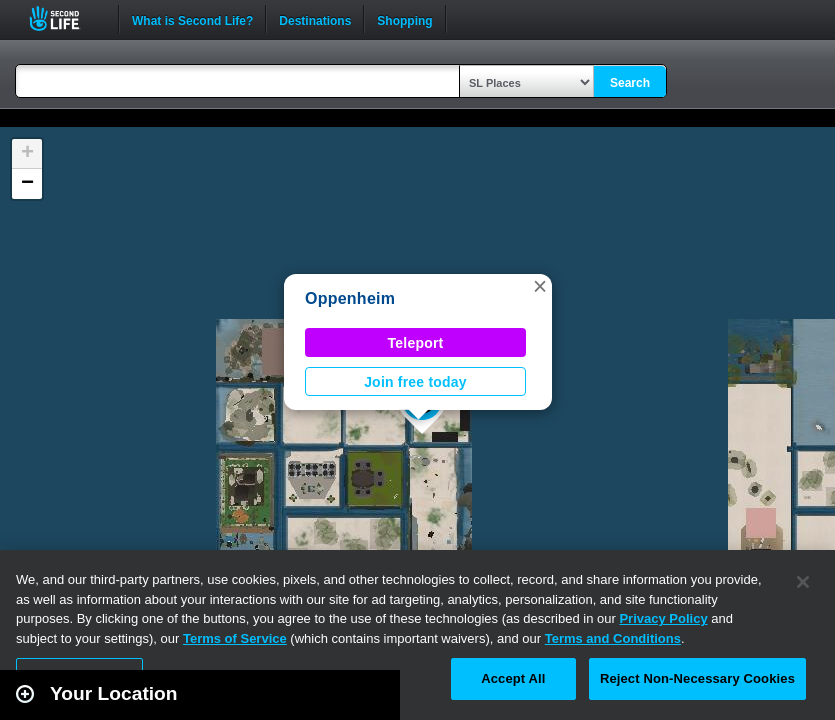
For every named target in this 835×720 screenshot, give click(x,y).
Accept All (513, 678)
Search (630, 83)
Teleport (416, 343)
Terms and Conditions (613, 638)
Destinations (315, 19)
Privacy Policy (663, 618)
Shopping (404, 19)
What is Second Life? (192, 19)
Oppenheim (350, 298)
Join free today (415, 382)
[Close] (803, 582)
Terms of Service (235, 638)
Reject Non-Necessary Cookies (697, 678)
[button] (540, 286)
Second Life (65, 18)
